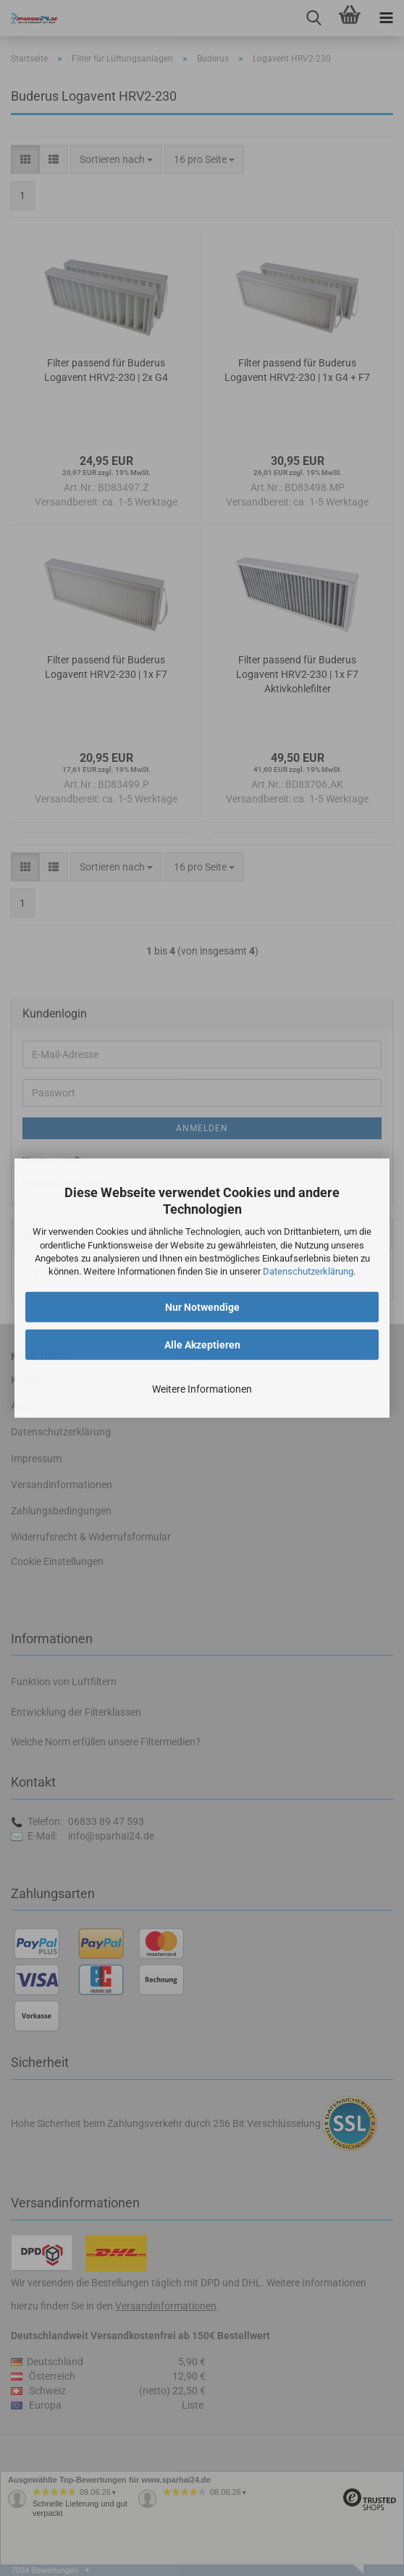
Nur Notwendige (202, 1307)
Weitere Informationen (202, 1389)
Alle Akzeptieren (202, 1345)
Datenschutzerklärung (308, 1271)
